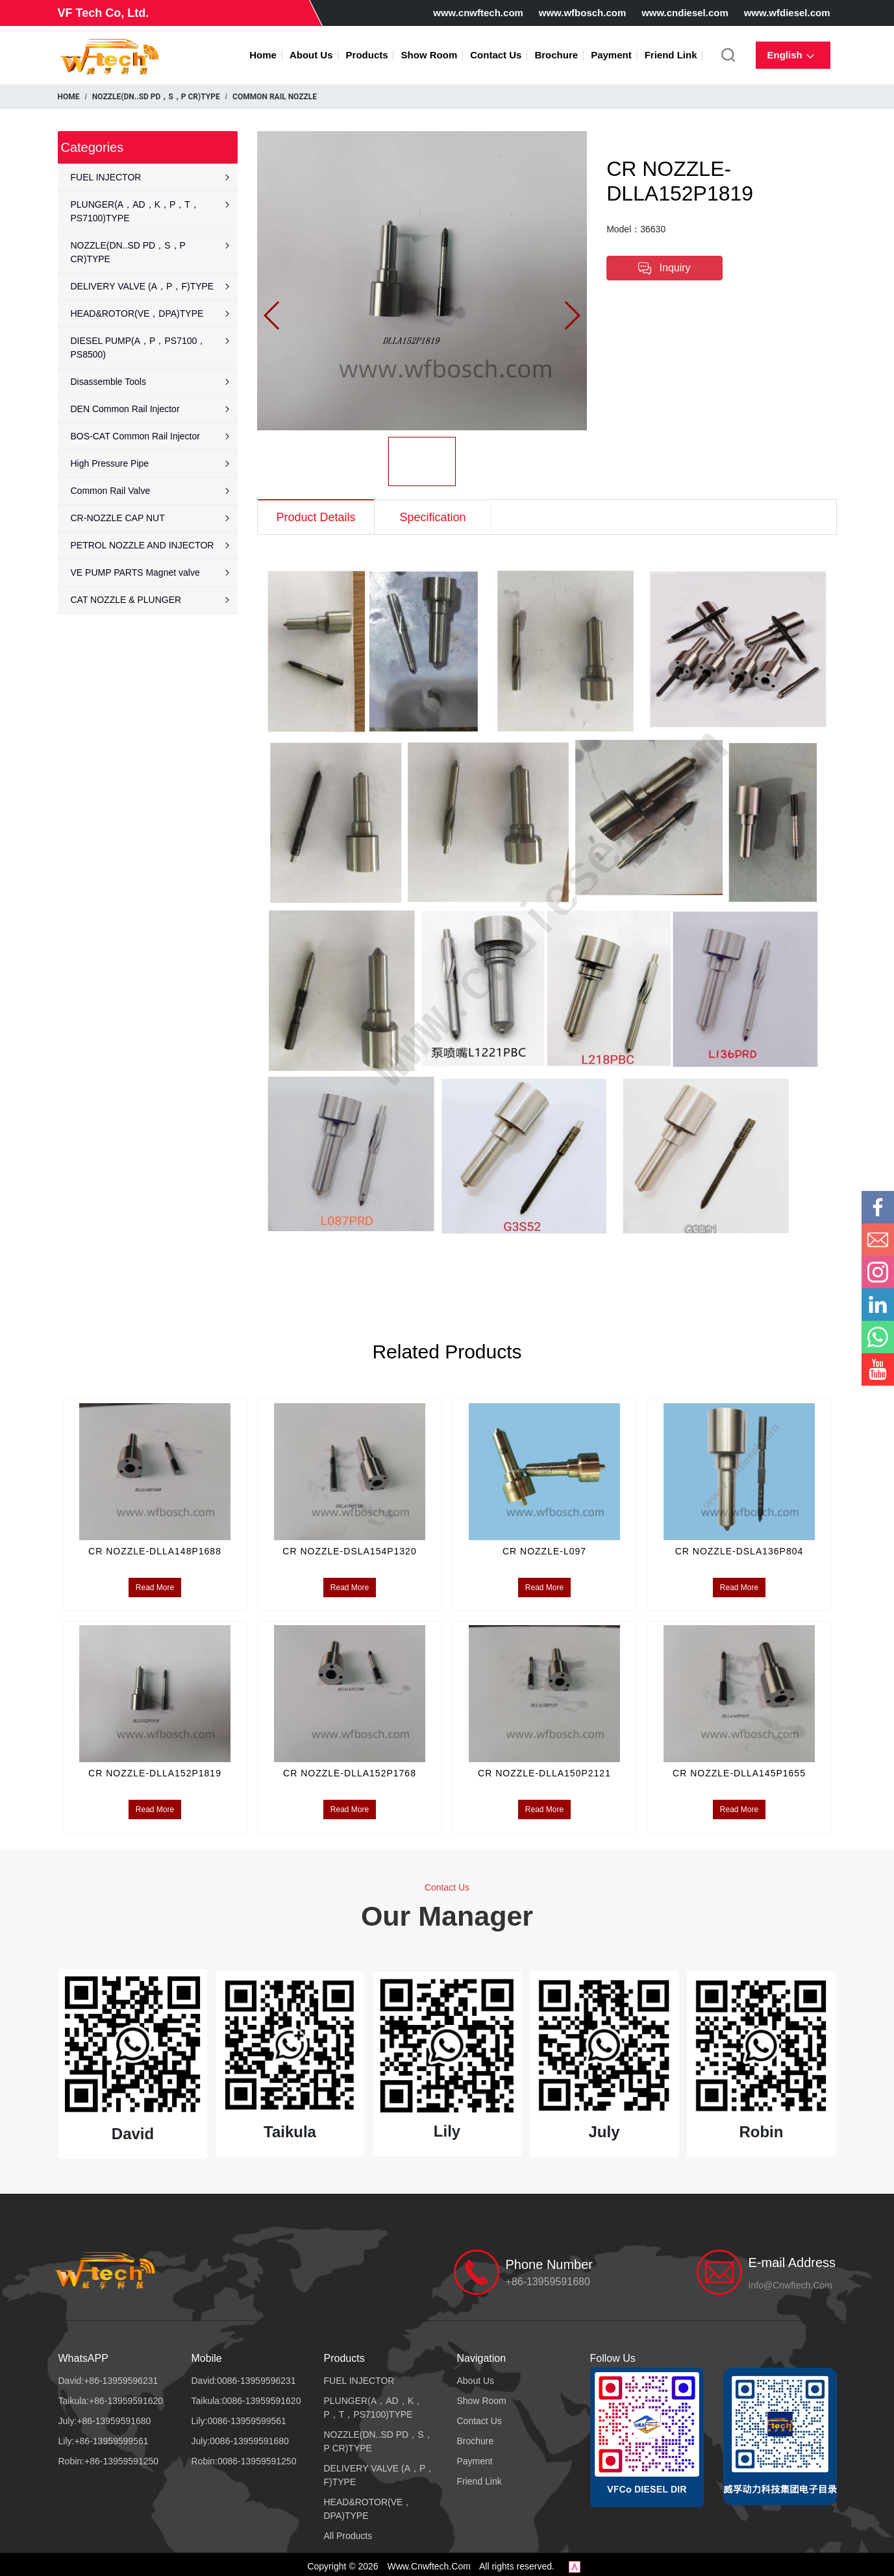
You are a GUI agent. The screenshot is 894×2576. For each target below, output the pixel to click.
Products (367, 54)
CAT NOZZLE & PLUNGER (151, 600)
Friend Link (671, 54)
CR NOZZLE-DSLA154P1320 (349, 1547)
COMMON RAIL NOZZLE (274, 96)
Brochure (556, 54)
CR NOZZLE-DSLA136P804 (739, 1547)
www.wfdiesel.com (787, 12)
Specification (432, 517)
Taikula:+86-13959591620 (111, 2397)
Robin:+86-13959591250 (108, 2457)
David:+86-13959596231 (108, 2377)
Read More (155, 1583)
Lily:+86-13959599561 (103, 2437)
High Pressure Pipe (151, 463)
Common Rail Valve (151, 490)
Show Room (429, 54)
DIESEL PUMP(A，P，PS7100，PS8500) (151, 348)
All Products (348, 2532)
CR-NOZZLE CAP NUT (151, 518)
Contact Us (495, 54)
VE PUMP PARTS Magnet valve (151, 572)
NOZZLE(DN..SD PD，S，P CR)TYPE (156, 96)
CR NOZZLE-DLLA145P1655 (739, 1766)
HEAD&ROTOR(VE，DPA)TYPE (151, 313)
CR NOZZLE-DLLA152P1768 (349, 1766)
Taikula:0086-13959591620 (246, 2397)
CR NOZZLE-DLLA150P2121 (544, 1766)
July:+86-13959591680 (104, 2417)
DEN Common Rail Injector (151, 409)
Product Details (315, 517)
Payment (611, 54)
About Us (311, 54)
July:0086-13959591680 (240, 2437)
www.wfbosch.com (582, 12)
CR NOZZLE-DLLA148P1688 (154, 1547)
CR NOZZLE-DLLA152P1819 (154, 1766)
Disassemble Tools (151, 381)
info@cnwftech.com (790, 2280)
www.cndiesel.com (684, 12)
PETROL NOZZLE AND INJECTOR (151, 545)
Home (263, 54)
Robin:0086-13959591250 (244, 2457)
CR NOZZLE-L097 (544, 1547)
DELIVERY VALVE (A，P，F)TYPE (151, 286)
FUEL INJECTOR (151, 177)
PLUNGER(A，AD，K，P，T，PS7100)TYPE (151, 211)
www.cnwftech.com (478, 12)
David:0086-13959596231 (244, 2377)
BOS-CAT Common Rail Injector (151, 436)
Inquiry (664, 268)
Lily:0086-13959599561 (239, 2417)
